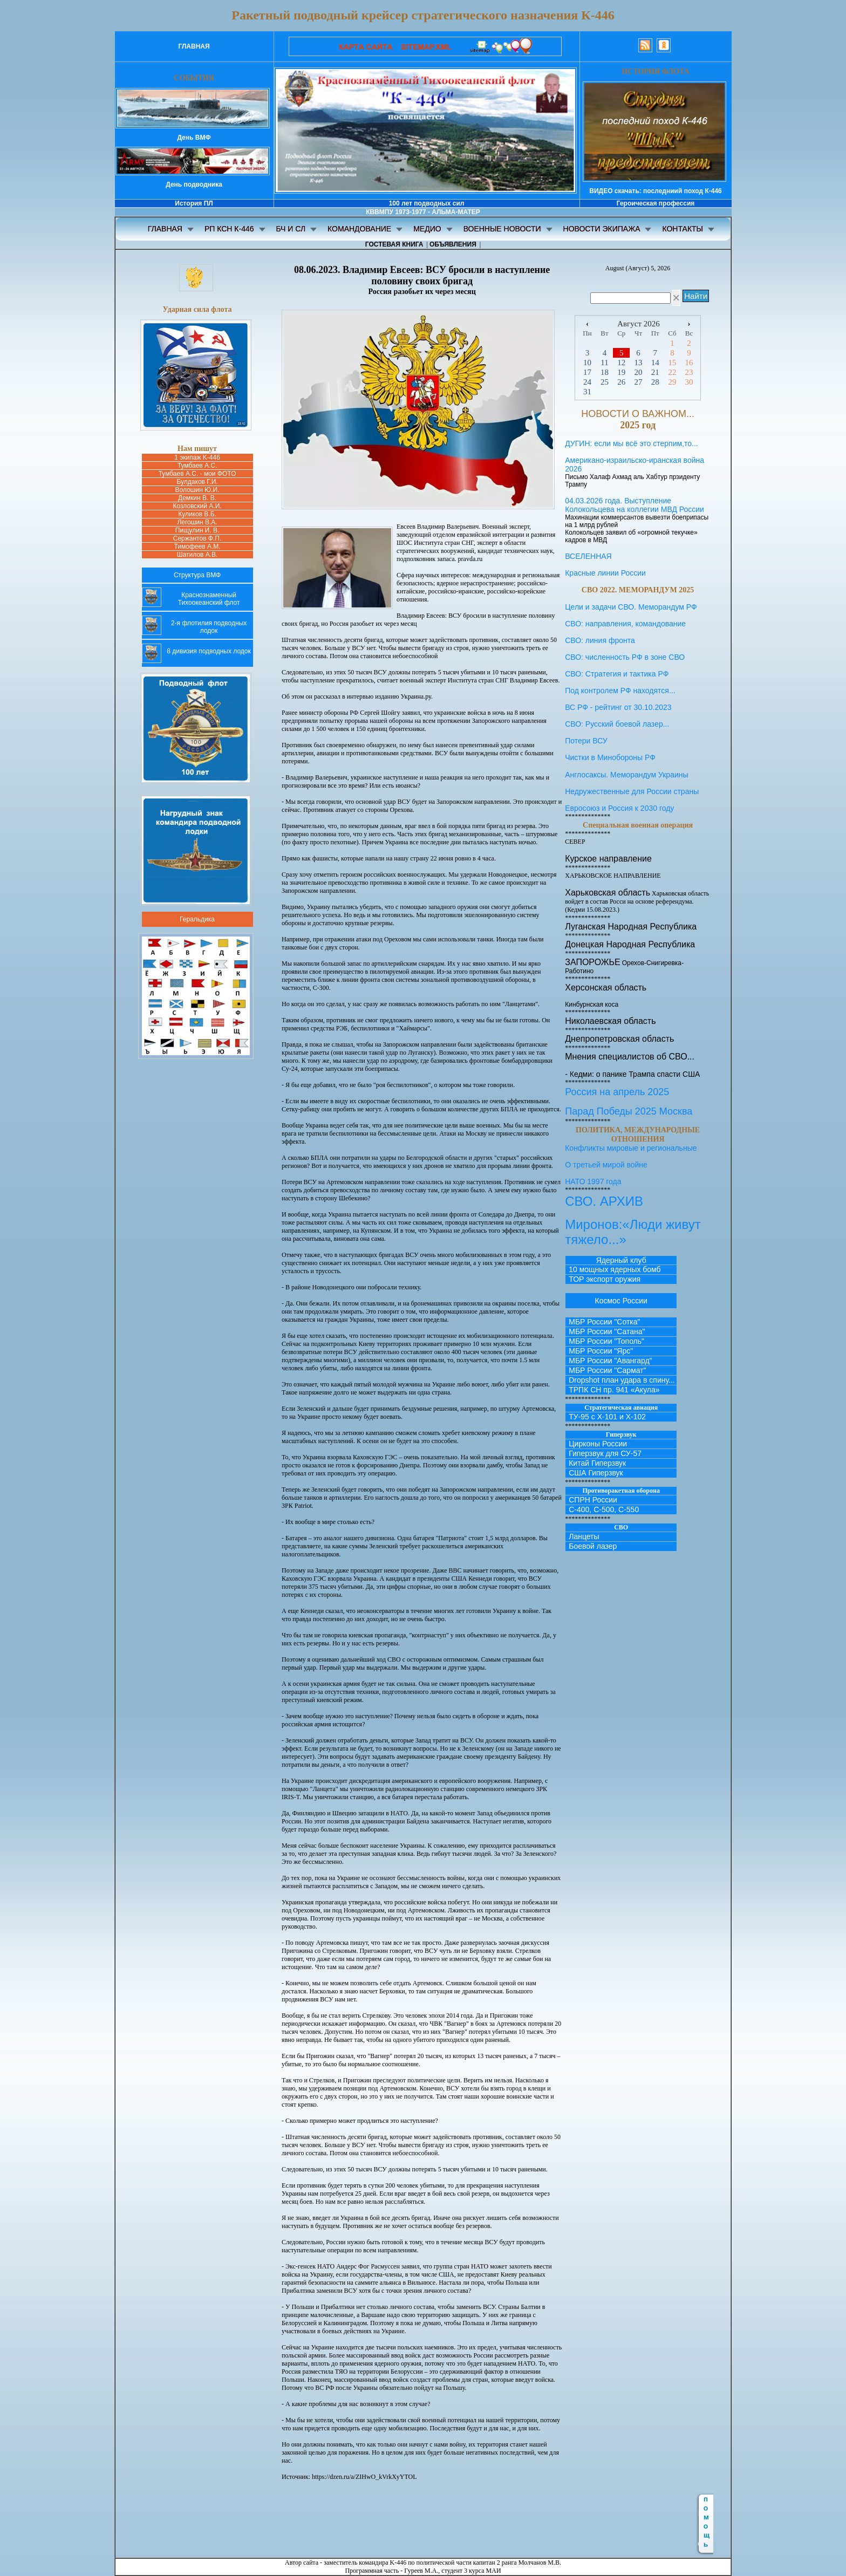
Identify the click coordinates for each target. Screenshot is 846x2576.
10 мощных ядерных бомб (614, 1269)
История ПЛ (194, 203)
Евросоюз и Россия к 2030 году (619, 808)
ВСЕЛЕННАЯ (588, 556)
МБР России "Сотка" (604, 1321)
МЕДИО (427, 228)
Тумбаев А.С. (197, 465)
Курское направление (608, 858)
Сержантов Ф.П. (197, 538)
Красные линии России (605, 573)
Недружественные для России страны (632, 791)
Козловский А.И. (197, 506)
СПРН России (593, 1499)
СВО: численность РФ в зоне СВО (625, 657)
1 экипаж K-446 (197, 457)
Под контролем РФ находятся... (620, 690)
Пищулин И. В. (197, 530)
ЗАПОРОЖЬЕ (592, 962)
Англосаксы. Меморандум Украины (626, 774)
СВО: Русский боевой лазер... (617, 724)
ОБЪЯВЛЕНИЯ (452, 244)
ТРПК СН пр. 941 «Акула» (614, 1389)
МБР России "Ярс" (601, 1351)
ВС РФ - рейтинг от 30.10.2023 (618, 707)
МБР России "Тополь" (606, 1341)
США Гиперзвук (596, 1472)
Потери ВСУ (586, 740)
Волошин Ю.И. (197, 490)
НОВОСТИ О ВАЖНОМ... (637, 413)
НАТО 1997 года (593, 1181)
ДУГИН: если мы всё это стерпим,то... (631, 443)
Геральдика (197, 919)
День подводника (194, 184)
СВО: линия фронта (600, 640)
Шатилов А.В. (197, 554)
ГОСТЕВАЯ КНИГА (394, 244)
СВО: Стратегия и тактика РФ (616, 673)
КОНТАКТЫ (682, 228)
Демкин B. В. (197, 498)
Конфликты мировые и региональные (631, 1148)
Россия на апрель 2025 (617, 1092)
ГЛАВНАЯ (193, 46)
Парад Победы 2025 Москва (628, 1111)
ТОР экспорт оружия (604, 1279)
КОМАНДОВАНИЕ (359, 228)
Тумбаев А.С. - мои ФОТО (197, 473)
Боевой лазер (593, 1546)
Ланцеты (584, 1536)
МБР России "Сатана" (607, 1331)
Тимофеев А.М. (197, 546)
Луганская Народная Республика (631, 926)
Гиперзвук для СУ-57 (605, 1453)
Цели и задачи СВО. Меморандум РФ (631, 607)
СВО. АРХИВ (604, 1201)
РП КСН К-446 (229, 228)
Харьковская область (607, 892)
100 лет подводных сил (427, 203)
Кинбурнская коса (591, 1004)
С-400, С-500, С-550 (604, 1509)
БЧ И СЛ (291, 228)
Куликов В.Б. (197, 514)
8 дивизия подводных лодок (208, 651)
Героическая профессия (656, 203)
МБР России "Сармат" (607, 1370)
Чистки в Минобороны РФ (638, 761)
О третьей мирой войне (606, 1164)
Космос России (621, 1300)
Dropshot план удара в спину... (622, 1380)
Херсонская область (605, 987)
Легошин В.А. (197, 522)
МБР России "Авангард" (610, 1360)
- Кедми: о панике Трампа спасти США (632, 1074)
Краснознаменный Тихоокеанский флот (209, 598)
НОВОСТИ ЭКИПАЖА (601, 228)
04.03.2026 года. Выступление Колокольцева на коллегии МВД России (634, 505)
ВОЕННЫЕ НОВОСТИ (502, 228)
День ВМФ (193, 137)
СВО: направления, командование (625, 623)
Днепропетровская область (619, 1038)
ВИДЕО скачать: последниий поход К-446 (655, 191)
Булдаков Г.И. (196, 482)
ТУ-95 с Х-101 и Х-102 (607, 1416)
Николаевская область (610, 1021)
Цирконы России (598, 1443)
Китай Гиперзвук (597, 1463)
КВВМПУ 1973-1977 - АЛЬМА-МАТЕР (423, 212)
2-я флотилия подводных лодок (209, 626)
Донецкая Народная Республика (630, 944)
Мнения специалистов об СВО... (629, 1056)
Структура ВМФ (197, 575)
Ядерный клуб (621, 1260)
